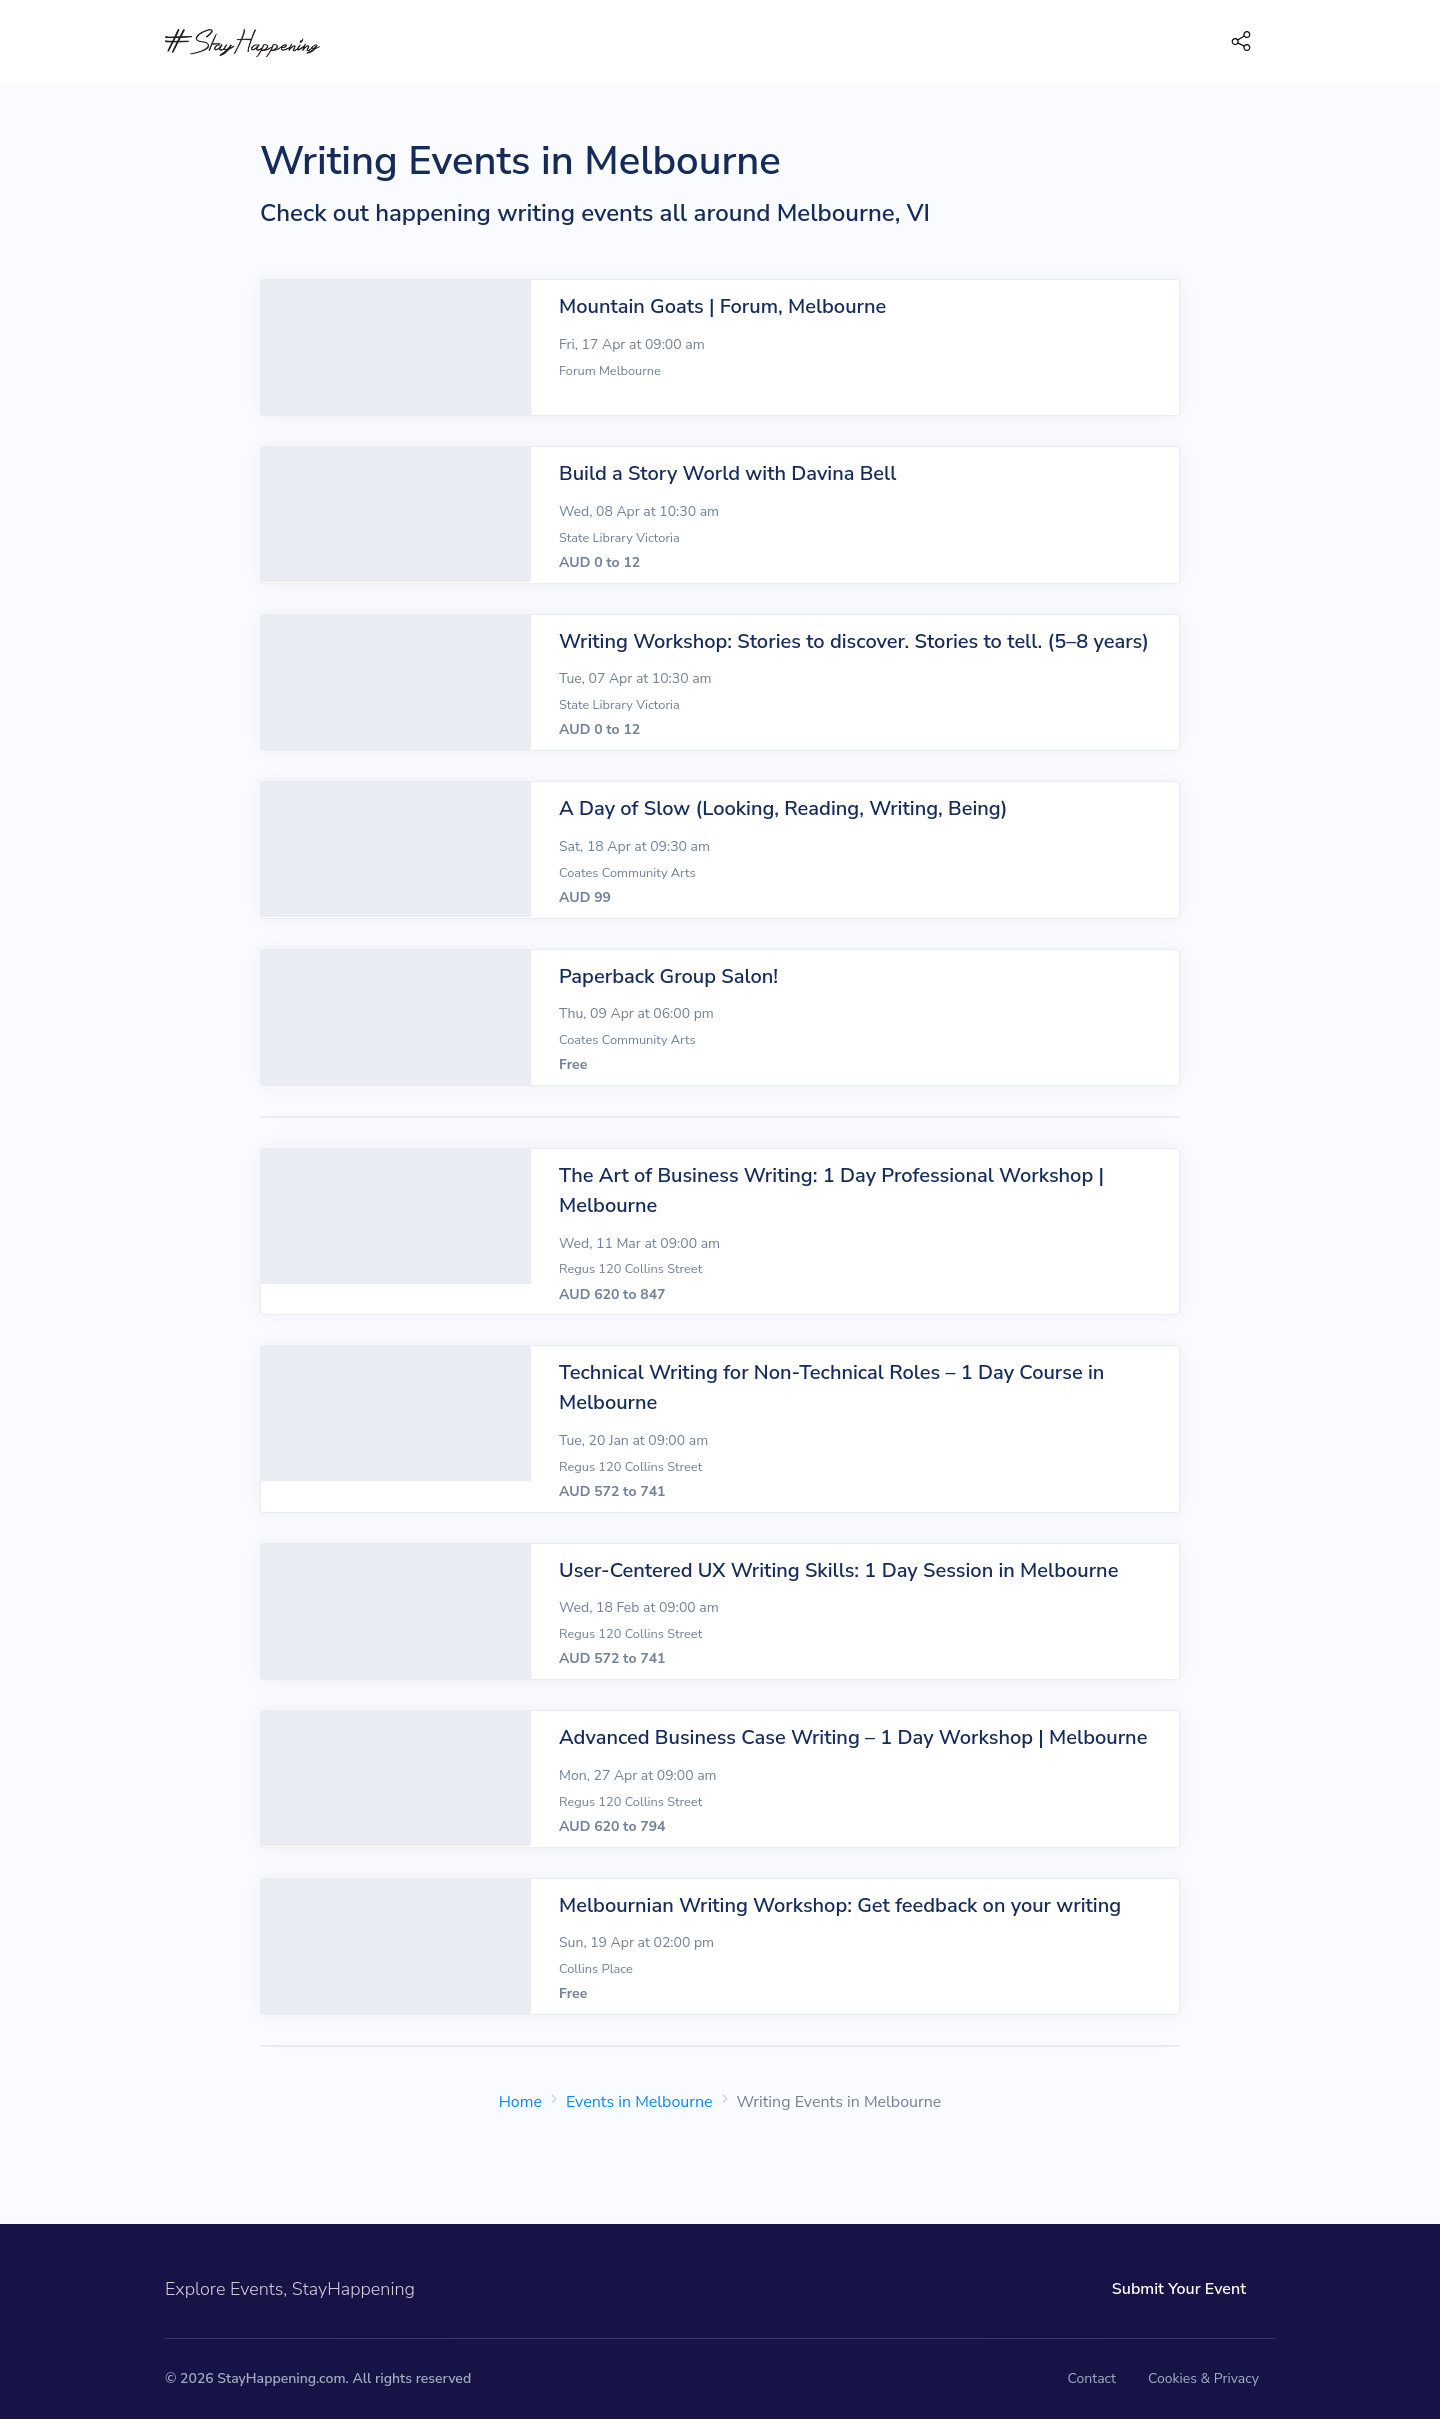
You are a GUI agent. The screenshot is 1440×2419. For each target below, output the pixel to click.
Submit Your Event (1179, 2289)
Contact (1092, 2378)
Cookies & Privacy (1203, 2378)
